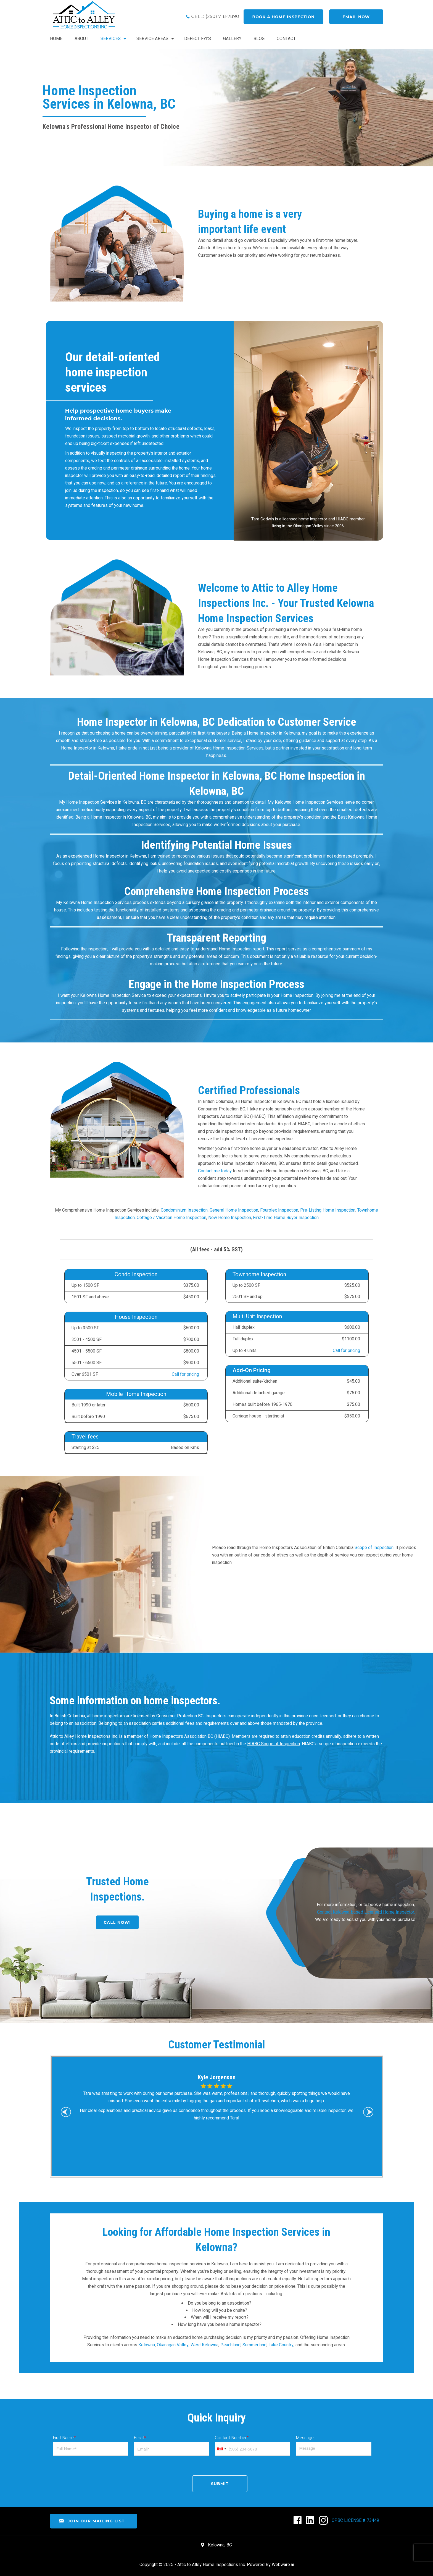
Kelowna (146, 2345)
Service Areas (152, 38)
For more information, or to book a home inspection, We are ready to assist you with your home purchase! (366, 1912)
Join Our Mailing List (92, 2521)
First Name (64, 2438)
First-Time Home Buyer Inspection (286, 1217)
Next (369, 2113)
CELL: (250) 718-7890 (215, 16)
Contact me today (215, 1171)
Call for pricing (185, 1374)
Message (305, 2438)
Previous (67, 2113)
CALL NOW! (117, 1922)
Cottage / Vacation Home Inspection (171, 1217)
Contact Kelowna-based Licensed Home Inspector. (366, 1912)
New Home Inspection (229, 1217)
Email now (356, 16)
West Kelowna (204, 2345)
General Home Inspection (234, 1210)
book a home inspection (283, 16)
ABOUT (81, 38)
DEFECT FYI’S (197, 38)
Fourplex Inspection (279, 1210)
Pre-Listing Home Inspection (327, 1210)
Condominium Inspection (184, 1210)
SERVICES (111, 38)
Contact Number (232, 2438)
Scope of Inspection (374, 1547)
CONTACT (286, 38)
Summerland (254, 2345)
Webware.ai (283, 2564)
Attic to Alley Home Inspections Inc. (211, 2564)
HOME (56, 38)
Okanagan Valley (173, 2345)
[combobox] (221, 2449)
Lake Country (281, 2345)
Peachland (230, 2345)
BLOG (259, 38)
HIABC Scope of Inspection (273, 1743)
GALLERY (232, 38)
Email (140, 2438)
